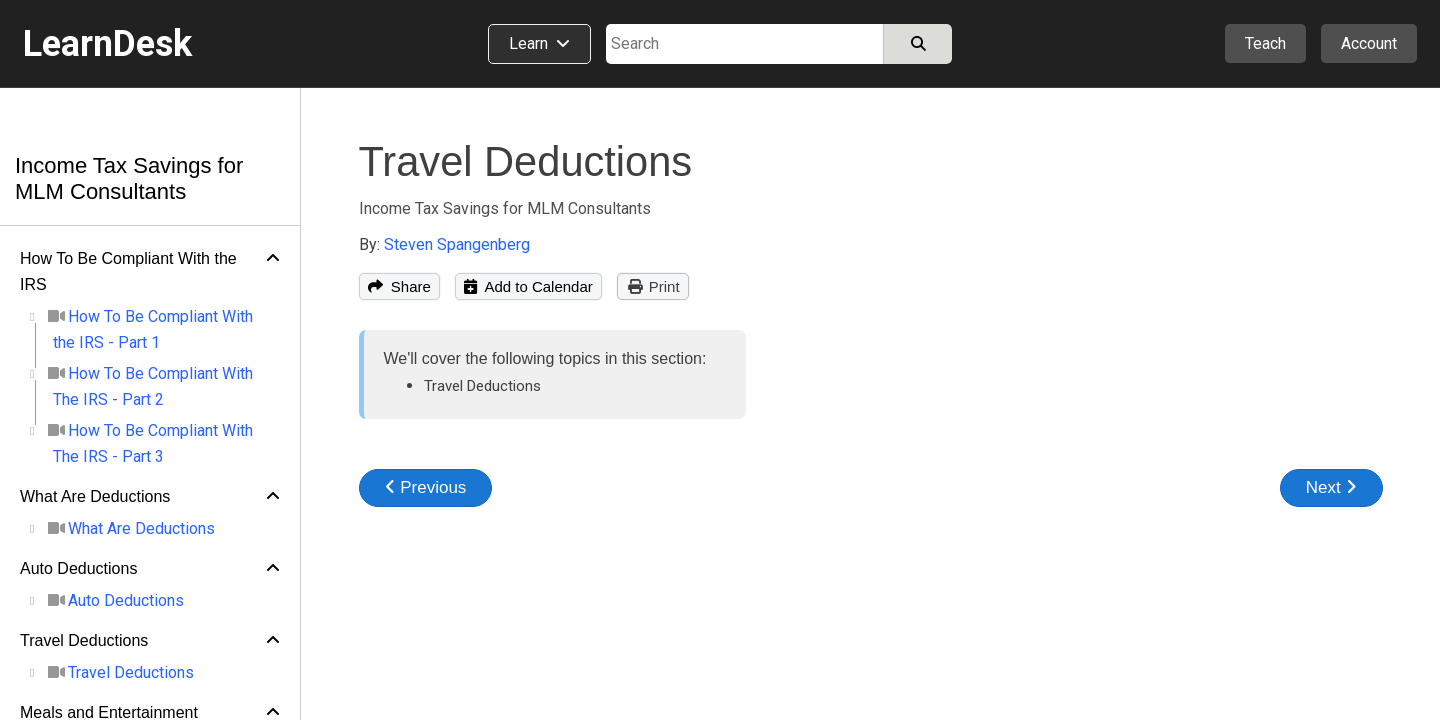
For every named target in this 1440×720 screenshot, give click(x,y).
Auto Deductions (78, 568)
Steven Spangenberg (457, 244)
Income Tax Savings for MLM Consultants (129, 178)
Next (1331, 487)
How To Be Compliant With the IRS (128, 271)
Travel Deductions (84, 640)
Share (399, 286)
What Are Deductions (95, 496)
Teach (1265, 43)
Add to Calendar (528, 286)
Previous (426, 487)
